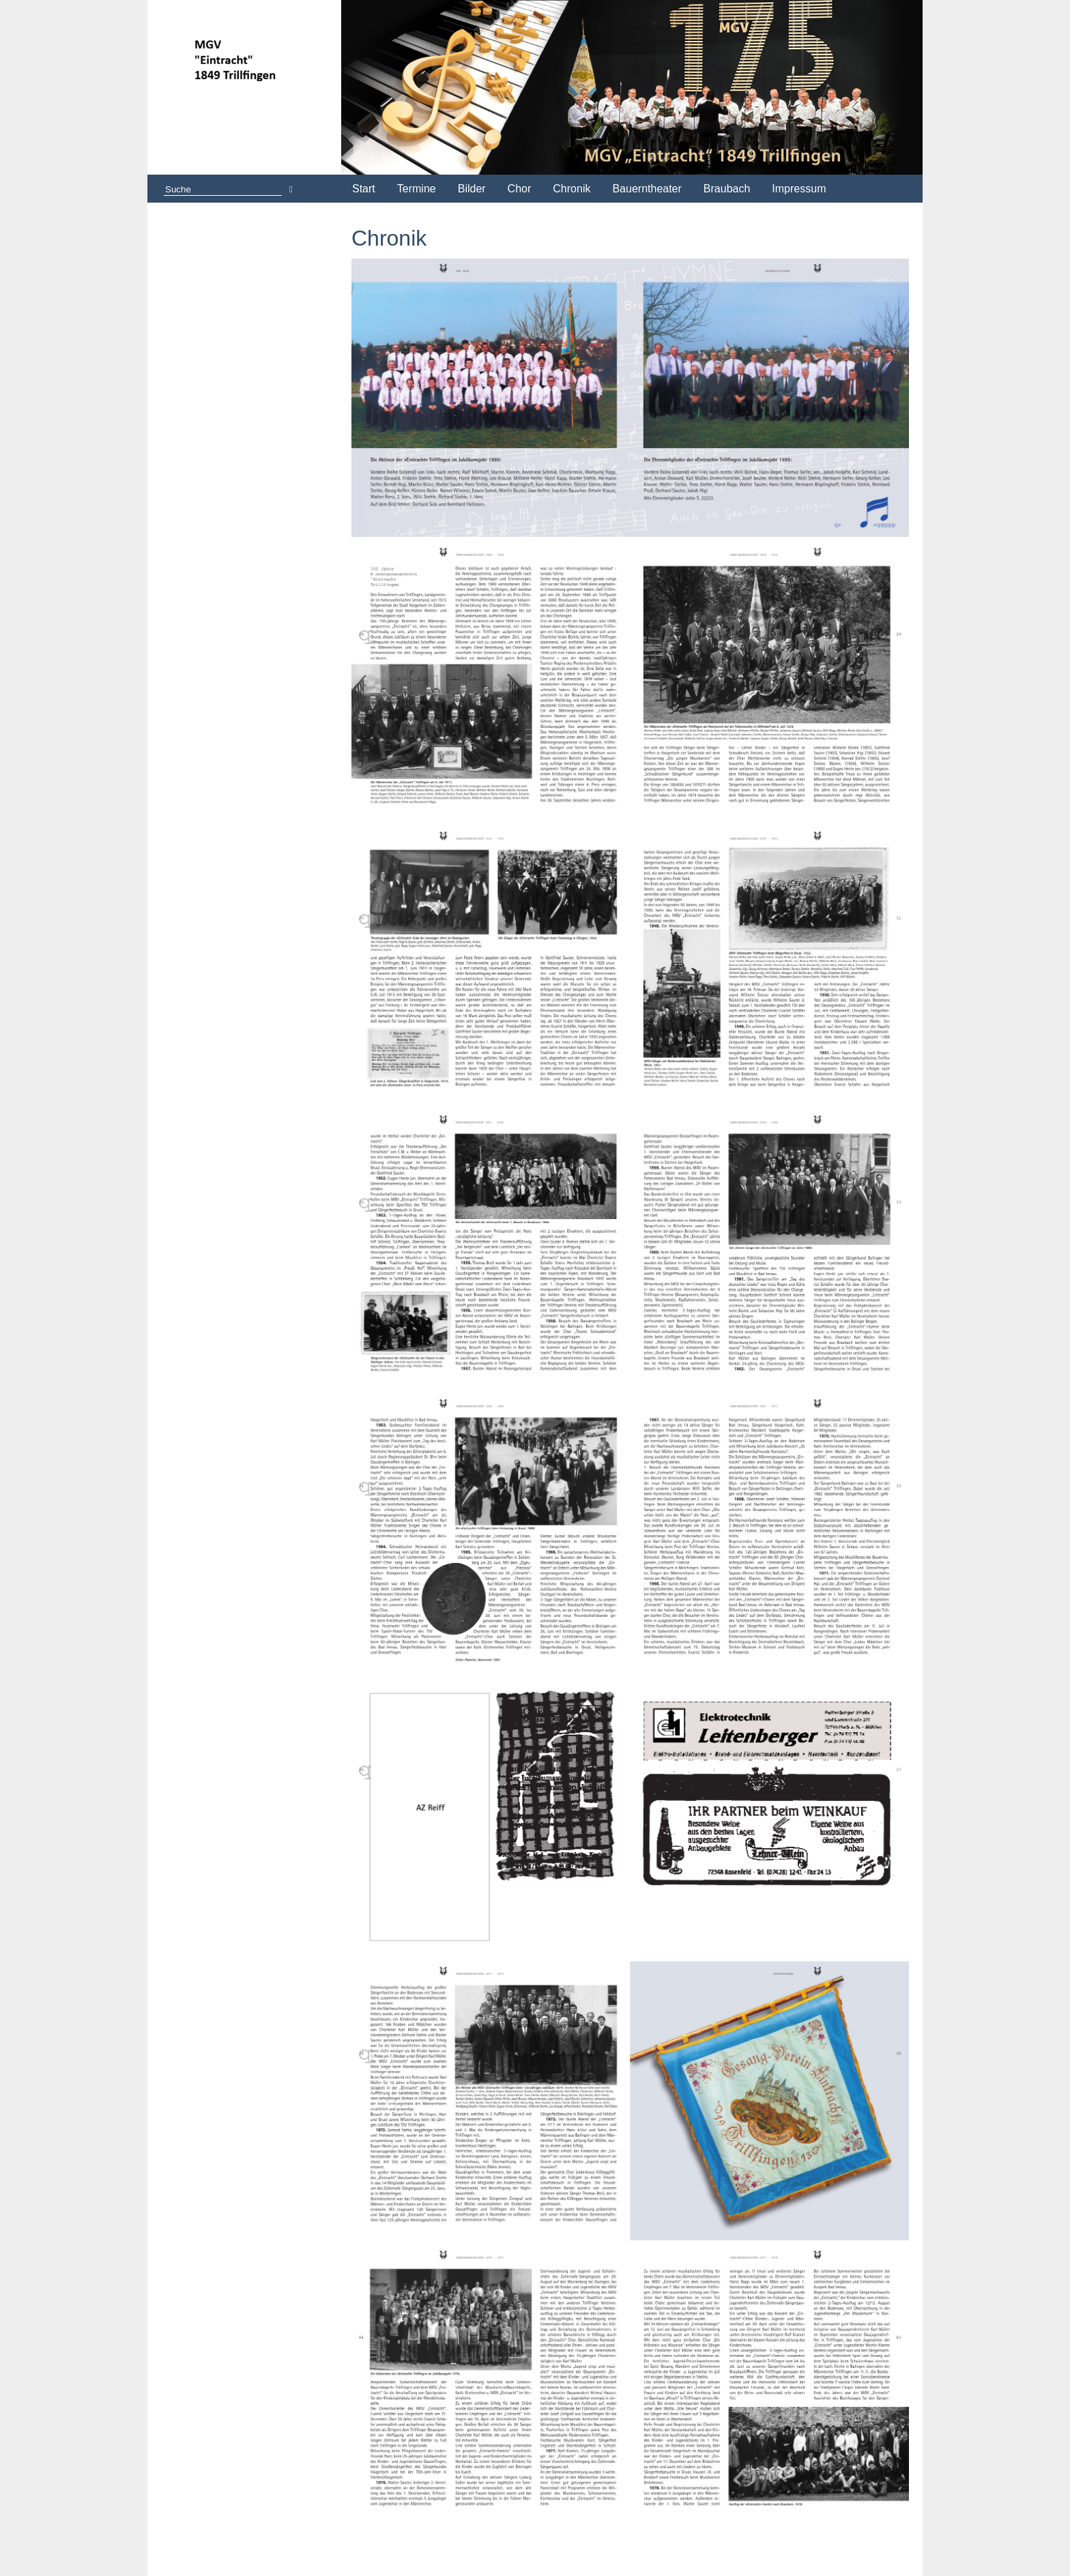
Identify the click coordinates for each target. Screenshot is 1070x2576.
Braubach (727, 188)
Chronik (571, 188)
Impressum (799, 188)
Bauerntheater (646, 188)
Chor (520, 188)
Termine (416, 188)
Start (363, 188)
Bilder (472, 188)
